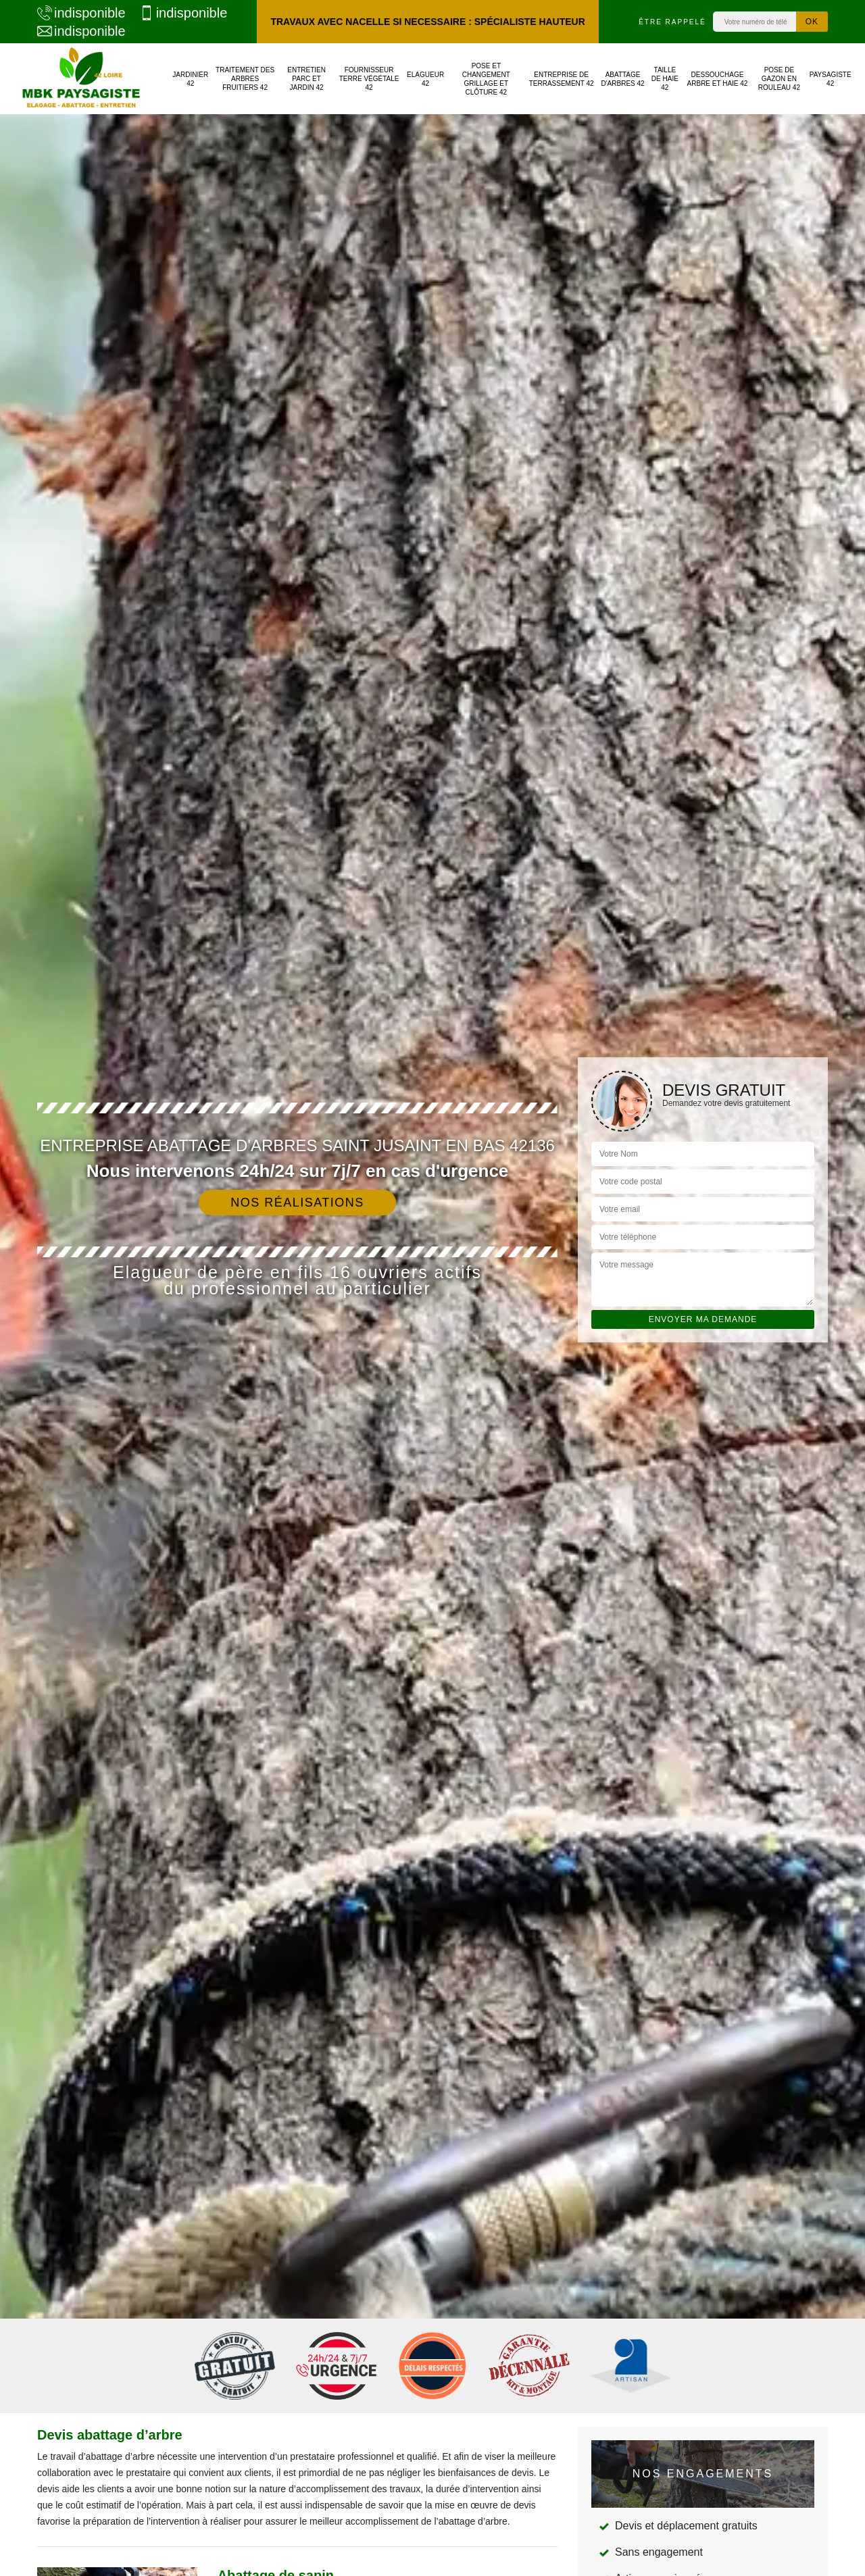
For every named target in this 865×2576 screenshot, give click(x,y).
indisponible (81, 12)
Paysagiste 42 (830, 79)
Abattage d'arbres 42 (622, 79)
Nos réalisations (297, 1202)
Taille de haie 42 (664, 78)
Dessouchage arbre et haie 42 (717, 79)
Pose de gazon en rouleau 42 (779, 78)
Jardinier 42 (190, 79)
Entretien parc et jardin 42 (306, 78)
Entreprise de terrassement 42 (561, 79)
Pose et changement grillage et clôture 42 (486, 79)
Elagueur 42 (425, 79)
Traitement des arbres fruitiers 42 (245, 78)
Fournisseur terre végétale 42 (369, 78)
